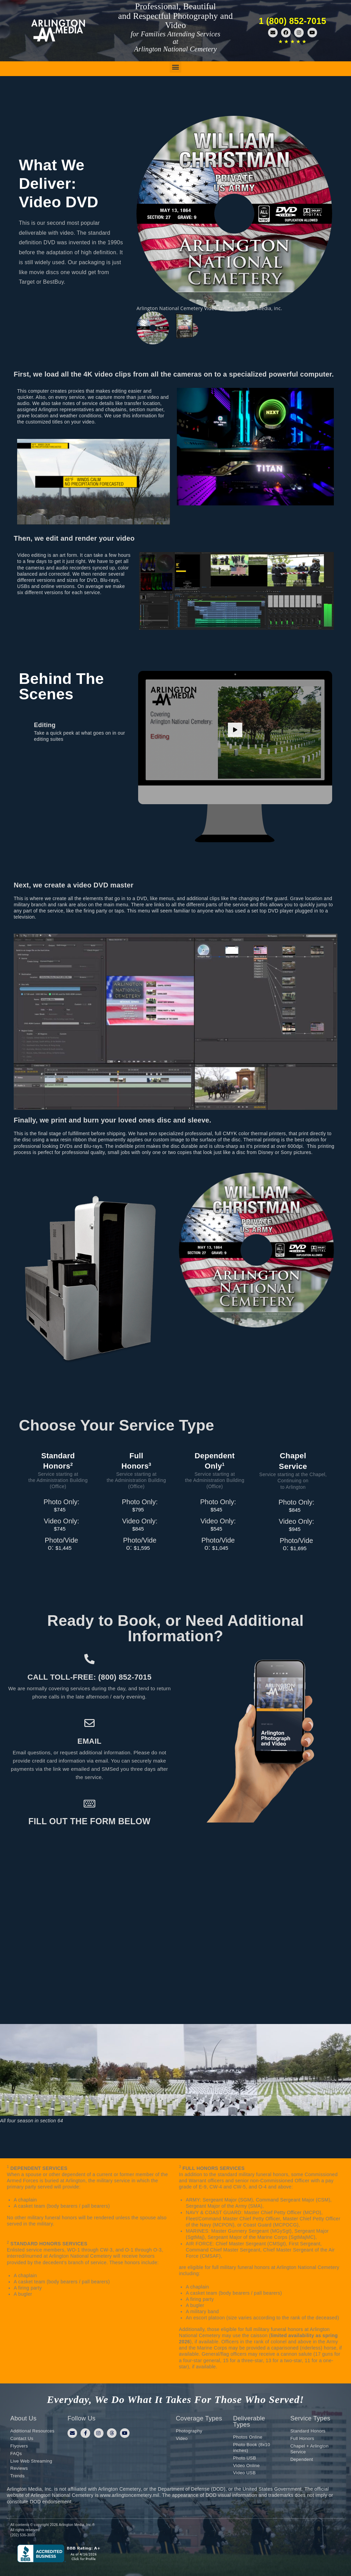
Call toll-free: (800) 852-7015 (89, 1676)
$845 (138, 1527)
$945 (295, 1528)
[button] (175, 67)
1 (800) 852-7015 (292, 21)
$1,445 (63, 1546)
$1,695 (298, 1547)
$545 (216, 1508)
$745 (60, 1508)
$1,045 (220, 1546)
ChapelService (293, 1460)
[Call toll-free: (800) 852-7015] (89, 1659)
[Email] (89, 1723)
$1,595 (141, 1546)
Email (89, 1740)
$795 (138, 1508)
